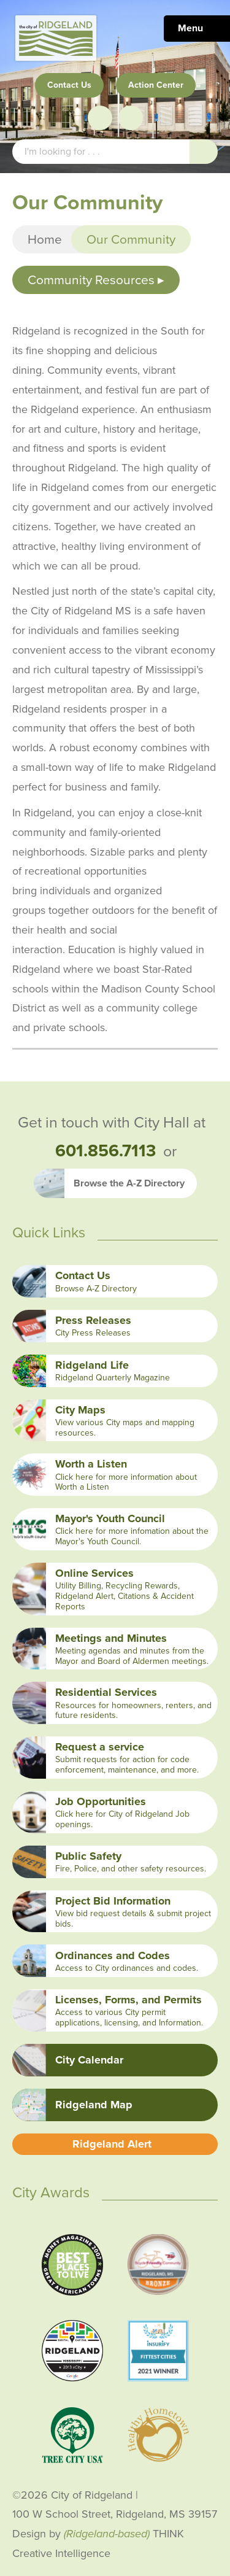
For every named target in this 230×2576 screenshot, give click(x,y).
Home (45, 239)
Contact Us (69, 85)
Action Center (155, 85)
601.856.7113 (105, 1150)
